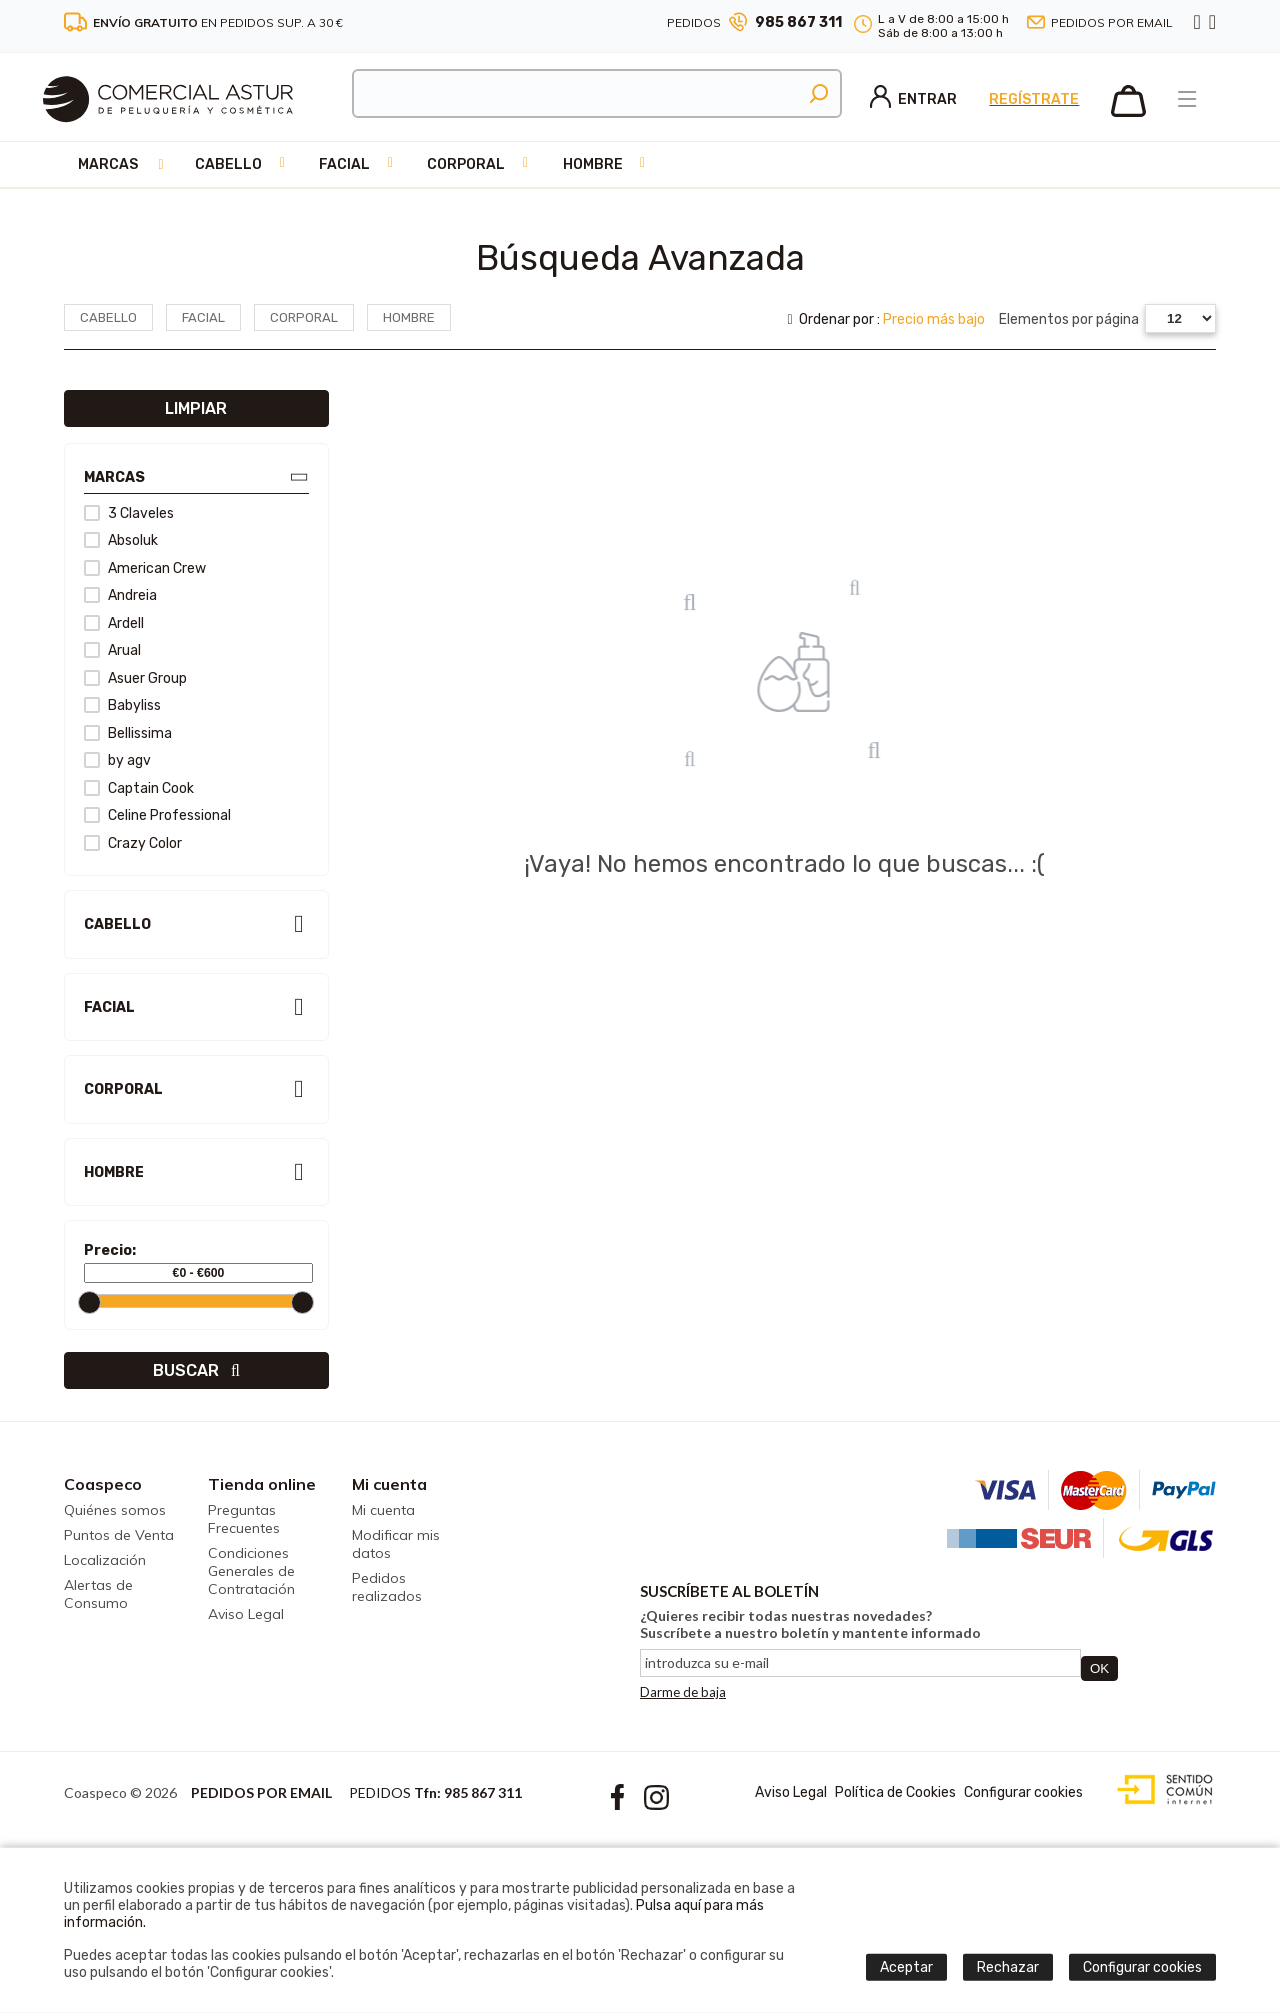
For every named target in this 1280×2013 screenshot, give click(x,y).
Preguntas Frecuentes (244, 1519)
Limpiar (196, 408)
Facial (344, 164)
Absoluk (121, 540)
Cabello (228, 164)
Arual (112, 650)
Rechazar (1008, 1967)
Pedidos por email (1112, 22)
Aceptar (906, 1967)
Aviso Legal (246, 1614)
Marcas (108, 164)
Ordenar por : (886, 319)
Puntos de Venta (119, 1535)
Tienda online (262, 1484)
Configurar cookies (1023, 1792)
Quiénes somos (115, 1510)
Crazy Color (133, 843)
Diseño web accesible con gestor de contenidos (1160, 1790)
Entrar (913, 99)
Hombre (593, 164)
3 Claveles (129, 513)
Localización (105, 1560)
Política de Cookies (895, 1792)
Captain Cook (139, 788)
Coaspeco (103, 1484)
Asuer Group (135, 678)
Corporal (466, 164)
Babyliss (122, 705)
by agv (117, 760)
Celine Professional (157, 815)
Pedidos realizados (387, 1587)
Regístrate (1034, 99)
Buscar (196, 1370)
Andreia (120, 595)
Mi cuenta (389, 1484)
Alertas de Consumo (98, 1594)
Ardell (114, 623)
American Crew (145, 568)
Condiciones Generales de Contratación (251, 1571)
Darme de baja (683, 1692)
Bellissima (128, 733)
